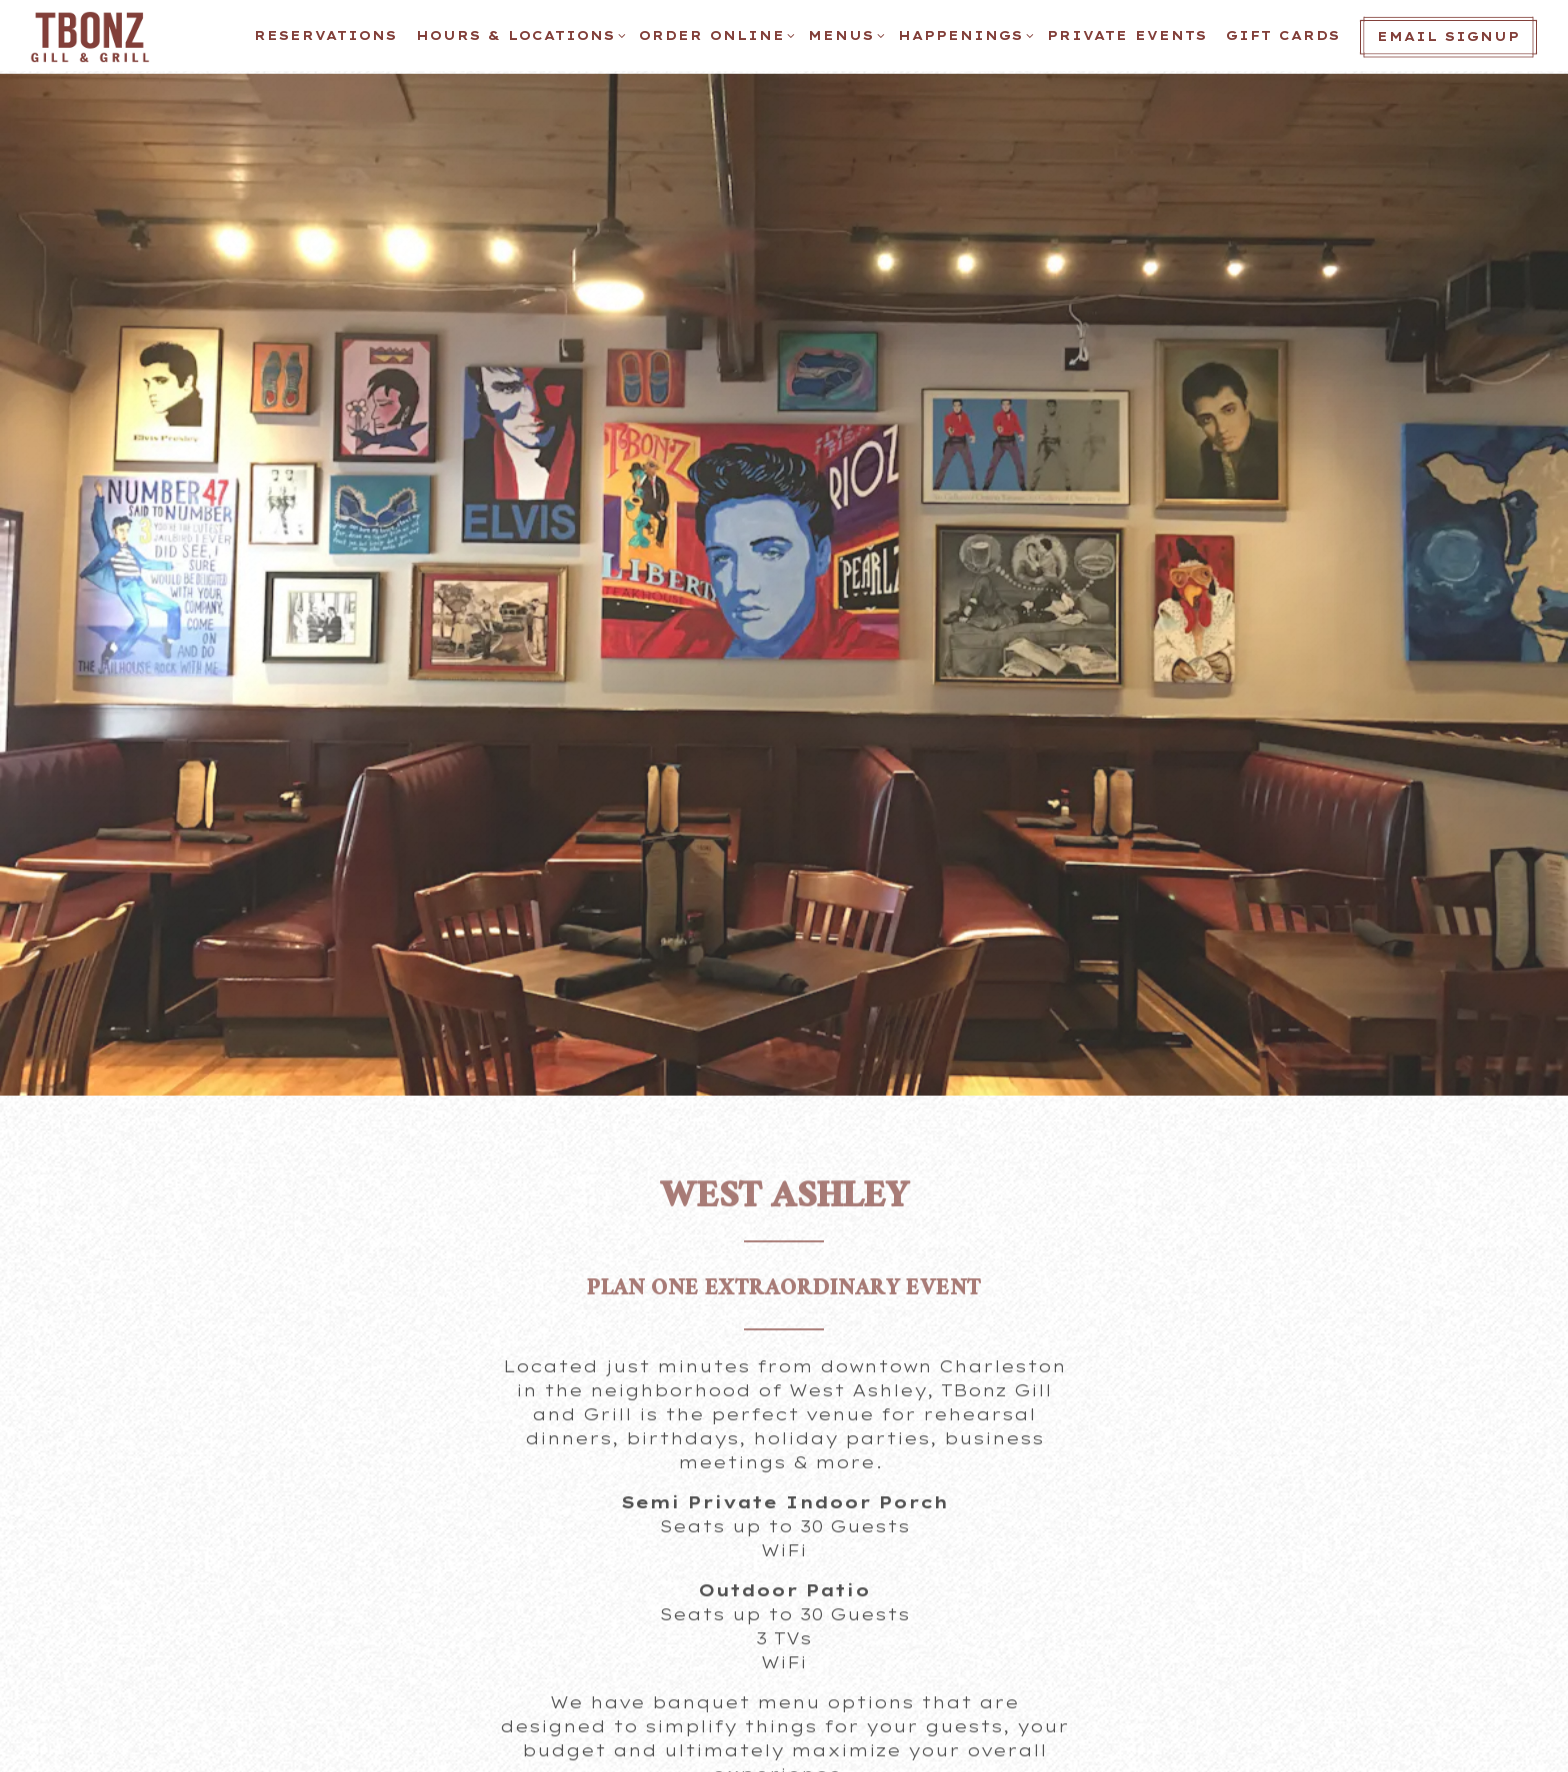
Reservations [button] (325, 35)
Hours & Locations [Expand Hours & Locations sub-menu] (518, 34)
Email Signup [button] (1448, 36)
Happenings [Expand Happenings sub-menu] (963, 34)
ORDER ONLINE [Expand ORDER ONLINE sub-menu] (714, 34)
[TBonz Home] (95, 35)
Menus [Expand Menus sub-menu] (843, 34)
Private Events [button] (1127, 35)
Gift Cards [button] (1283, 35)
